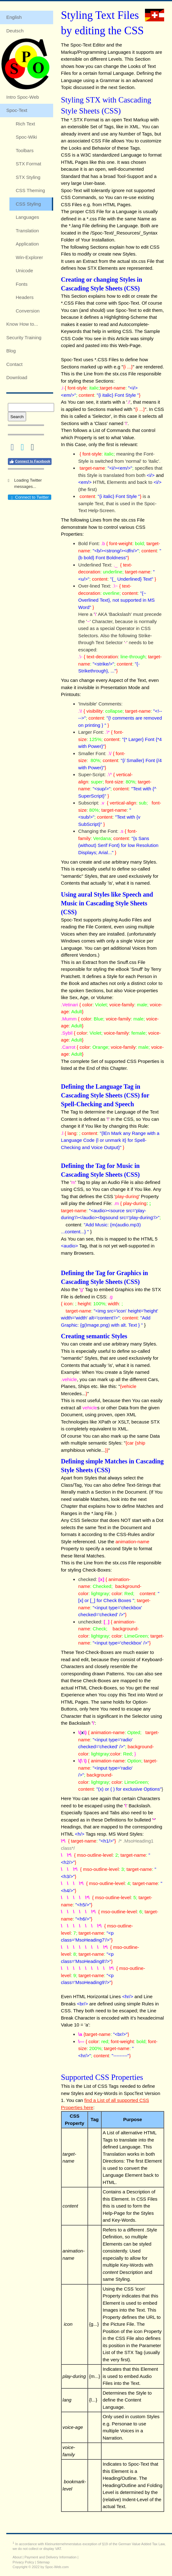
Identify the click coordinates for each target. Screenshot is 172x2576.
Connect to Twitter (29, 497)
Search (17, 416)
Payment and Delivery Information (51, 2557)
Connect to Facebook (29, 461)
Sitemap (43, 2562)
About (17, 2557)
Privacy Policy (23, 2562)
